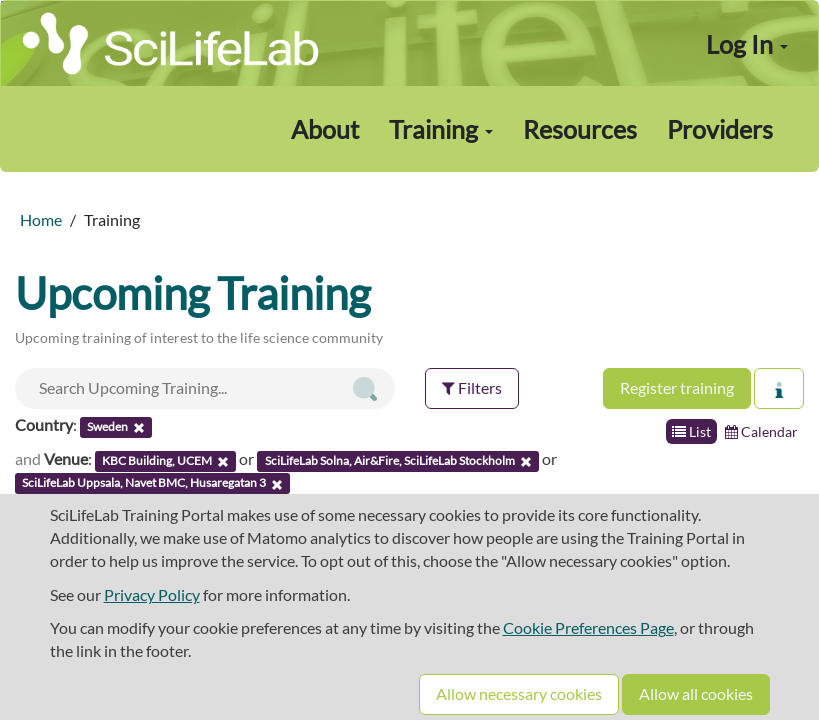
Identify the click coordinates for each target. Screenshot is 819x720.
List (691, 431)
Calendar (761, 431)
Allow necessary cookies (519, 693)
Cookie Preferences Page (588, 627)
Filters (472, 387)
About (325, 129)
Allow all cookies (696, 693)
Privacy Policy (152, 594)
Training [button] (441, 129)
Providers (720, 129)
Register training (677, 387)
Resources (580, 129)
